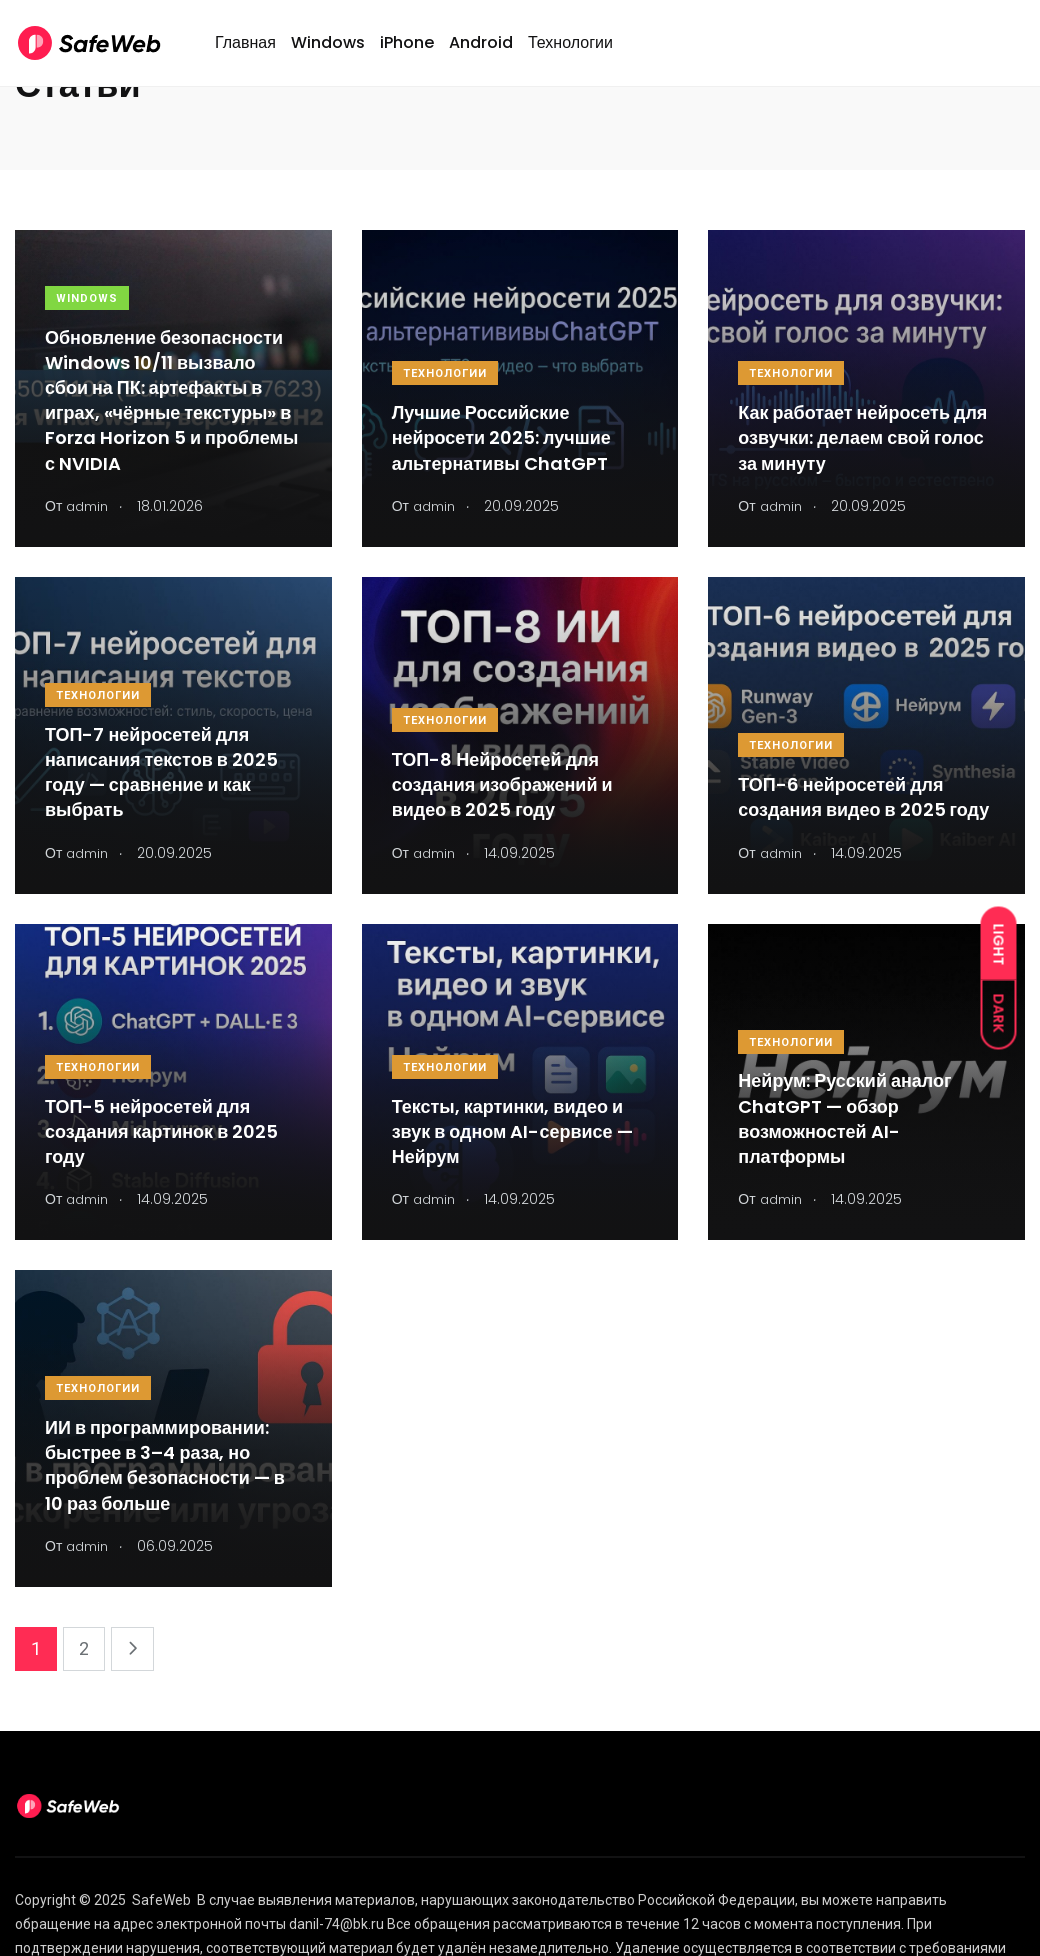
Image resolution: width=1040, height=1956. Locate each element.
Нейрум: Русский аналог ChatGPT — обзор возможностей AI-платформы (844, 1119)
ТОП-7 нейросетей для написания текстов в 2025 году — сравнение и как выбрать (161, 772)
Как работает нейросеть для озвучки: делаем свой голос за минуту (862, 437)
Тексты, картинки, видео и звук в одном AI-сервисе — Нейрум (512, 1131)
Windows (328, 53)
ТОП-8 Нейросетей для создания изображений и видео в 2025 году (502, 784)
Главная (245, 53)
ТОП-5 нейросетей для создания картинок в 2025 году (161, 1131)
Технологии (570, 53)
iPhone (407, 53)
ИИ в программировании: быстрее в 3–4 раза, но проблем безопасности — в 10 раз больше (165, 1465)
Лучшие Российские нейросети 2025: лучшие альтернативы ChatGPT (501, 437)
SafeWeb (161, 1900)
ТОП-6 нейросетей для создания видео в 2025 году (863, 797)
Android (481, 53)
